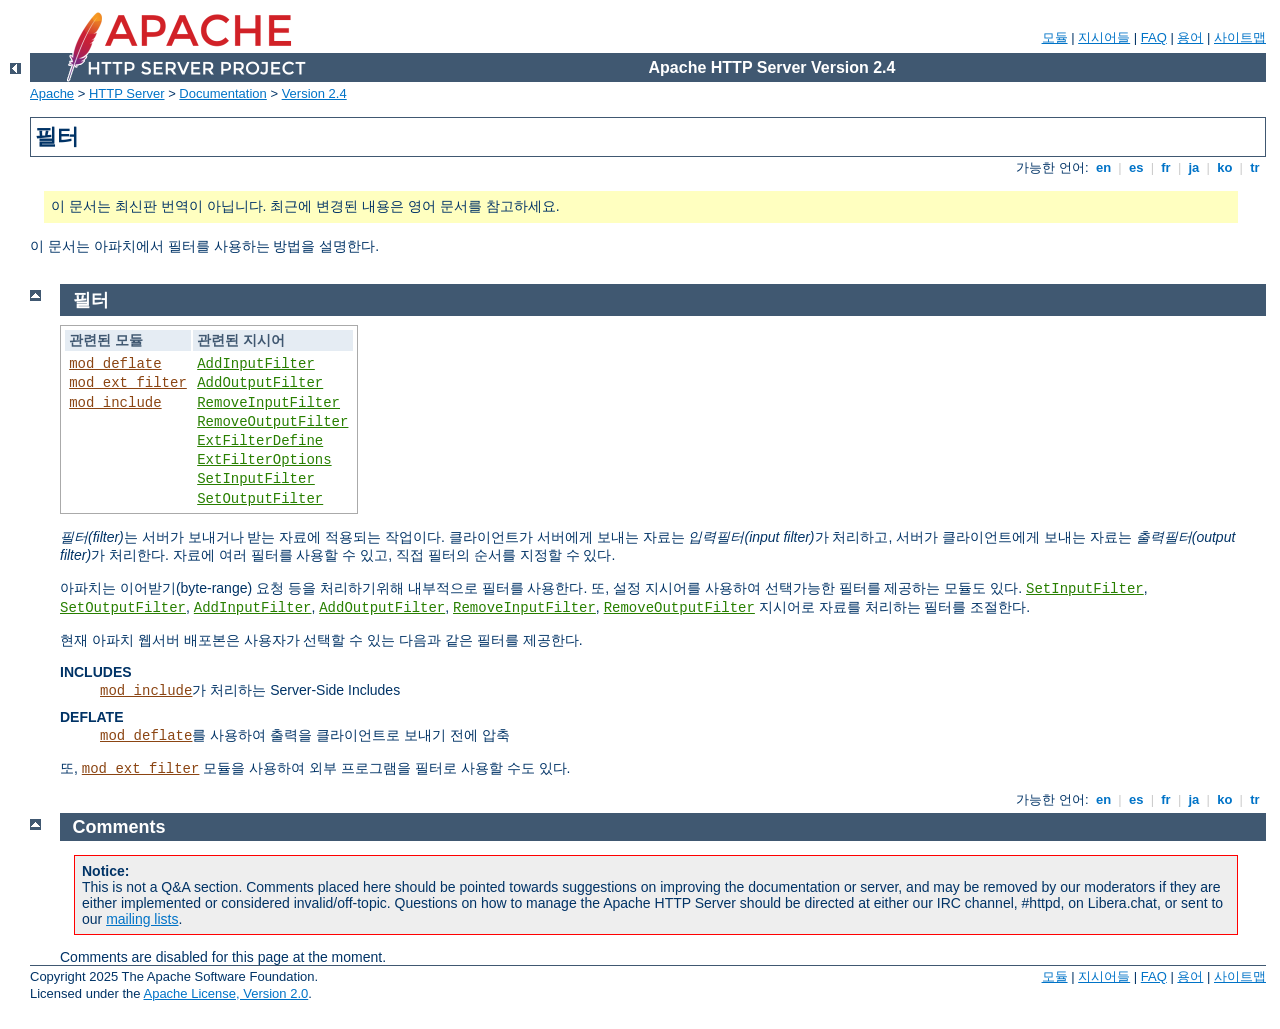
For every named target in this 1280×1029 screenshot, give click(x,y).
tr (1255, 167)
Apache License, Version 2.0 (225, 993)
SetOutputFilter (260, 499)
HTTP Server (127, 93)
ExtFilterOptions (264, 460)
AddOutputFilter (260, 383)
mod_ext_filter (128, 383)
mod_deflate (115, 364)
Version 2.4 (314, 93)
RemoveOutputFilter (272, 422)
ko (1225, 167)
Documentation (222, 93)
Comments (119, 827)
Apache (52, 93)
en (1103, 167)
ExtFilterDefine (260, 441)
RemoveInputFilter (268, 403)
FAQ (1154, 37)
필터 (91, 300)
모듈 (1055, 37)
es (1136, 167)
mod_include (115, 403)
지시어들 (1104, 37)
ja (1194, 167)
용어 (1190, 37)
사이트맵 (1240, 37)
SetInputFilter (256, 479)
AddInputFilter (256, 364)
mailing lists (142, 919)
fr (1166, 167)
